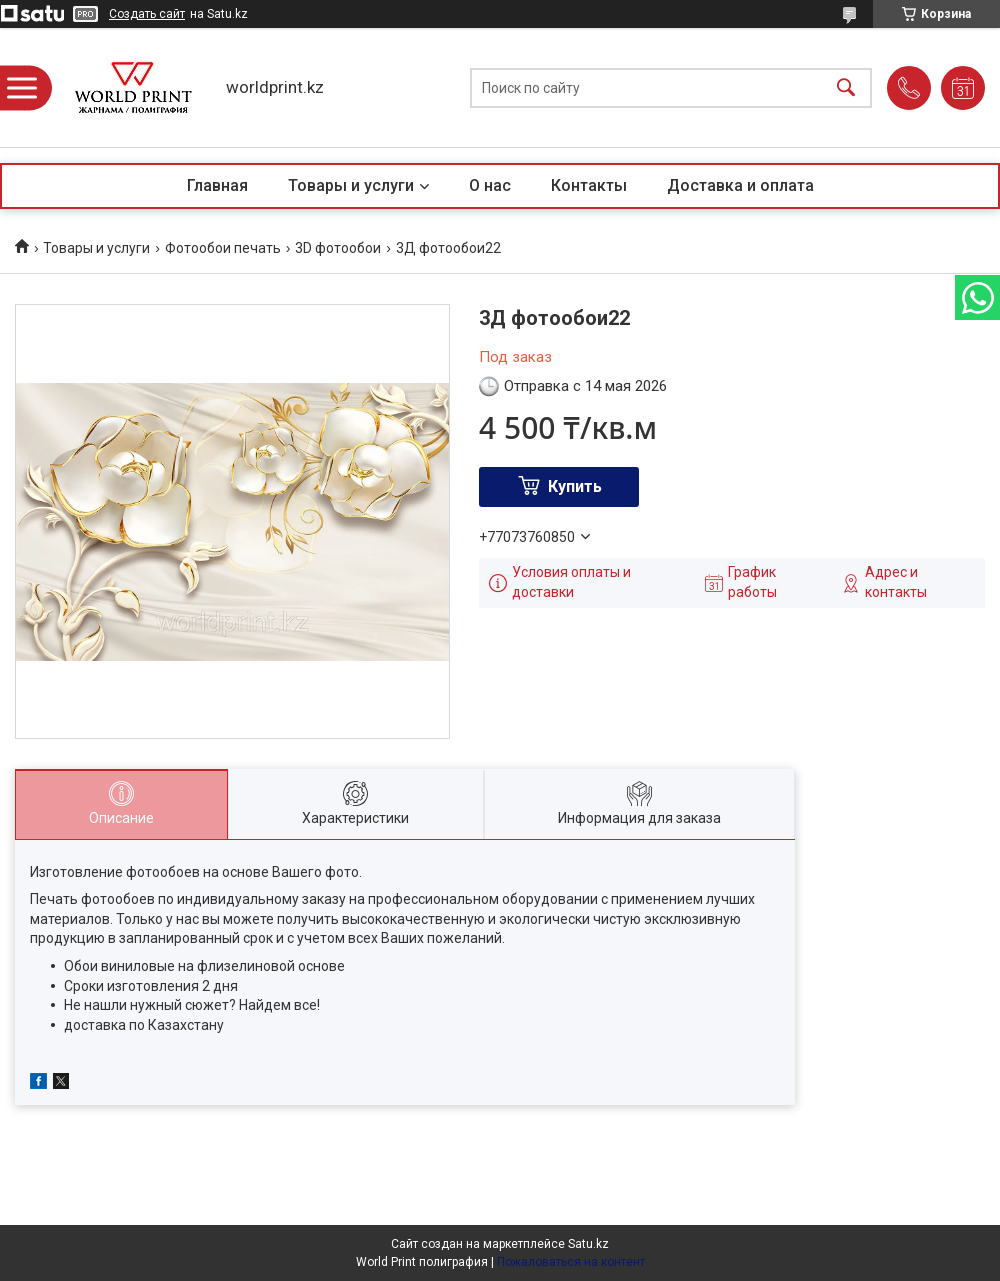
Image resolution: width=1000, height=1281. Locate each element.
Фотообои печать (223, 248)
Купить (575, 486)
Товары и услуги (351, 185)
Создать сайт (147, 14)
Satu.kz (588, 1244)
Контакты (589, 185)
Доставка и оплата (740, 185)
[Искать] (846, 87)
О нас (490, 185)
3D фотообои (338, 248)
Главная (217, 185)
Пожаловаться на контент (571, 1262)
